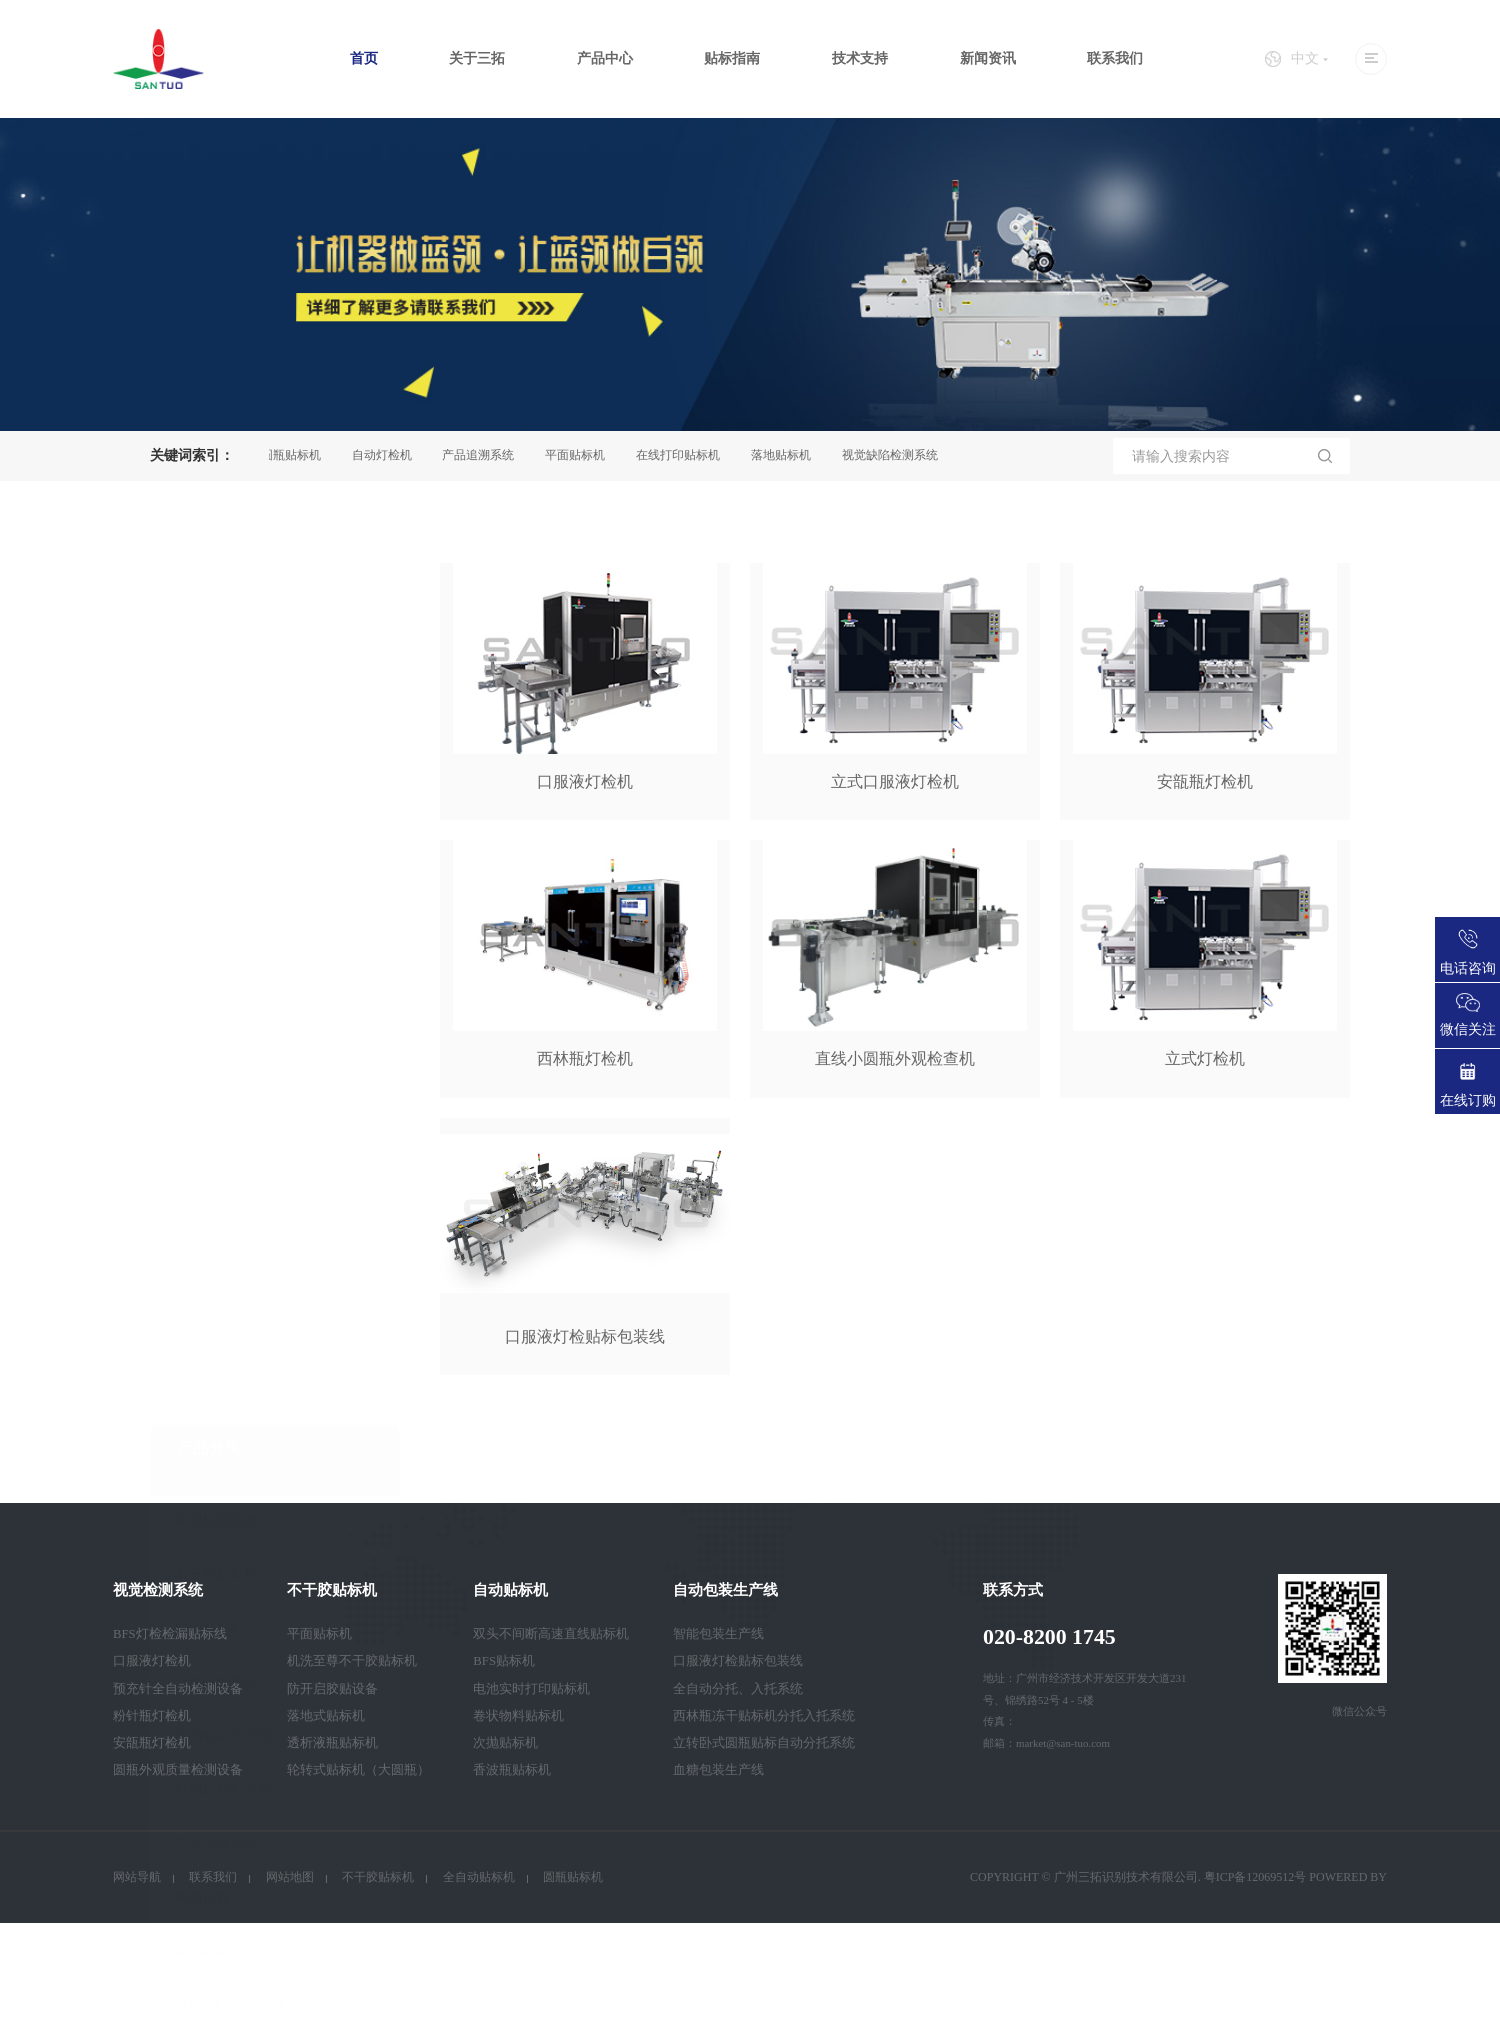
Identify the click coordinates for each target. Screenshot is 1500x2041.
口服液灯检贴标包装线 (738, 1661)
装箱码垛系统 (216, 1129)
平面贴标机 (581, 455)
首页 (364, 58)
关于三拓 (477, 58)
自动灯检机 (388, 455)
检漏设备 (202, 1344)
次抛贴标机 (505, 1743)
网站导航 (137, 1877)
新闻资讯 (988, 58)
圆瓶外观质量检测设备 (178, 1770)
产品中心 (605, 58)
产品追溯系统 (484, 455)
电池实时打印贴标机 (531, 1689)
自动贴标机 (209, 1076)
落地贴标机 (787, 455)
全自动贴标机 (479, 1877)
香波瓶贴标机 (512, 1770)
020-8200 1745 (1049, 1637)
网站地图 (290, 1877)
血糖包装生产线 (718, 1770)
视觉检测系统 (216, 968)
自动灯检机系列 (223, 1237)
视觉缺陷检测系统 (896, 455)
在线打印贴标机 (684, 455)
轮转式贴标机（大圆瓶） (358, 1770)
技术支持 (860, 58)
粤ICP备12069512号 (1255, 1877)
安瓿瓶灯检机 (152, 1743)
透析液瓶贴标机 (332, 1743)
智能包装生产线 (718, 1634)
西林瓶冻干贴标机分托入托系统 (764, 1716)
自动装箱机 (209, 1398)
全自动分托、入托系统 (738, 1689)
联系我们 (1115, 58)
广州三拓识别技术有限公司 (1126, 1877)
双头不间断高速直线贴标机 (551, 1634)
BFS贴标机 (504, 1661)
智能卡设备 (209, 1506)
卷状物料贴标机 (518, 1716)
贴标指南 (732, 58)
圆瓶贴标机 (297, 455)
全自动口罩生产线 (230, 1452)
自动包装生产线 (223, 1183)
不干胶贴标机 (216, 1022)
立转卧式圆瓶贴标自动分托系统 (764, 1743)
